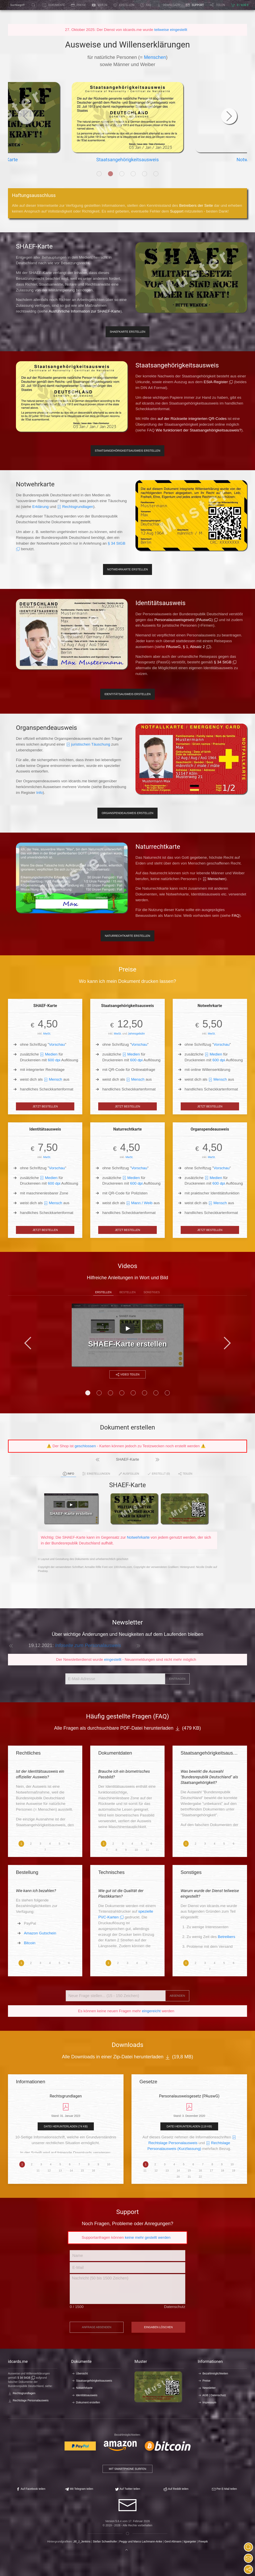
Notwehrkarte (82, 2387)
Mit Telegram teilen (79, 2488)
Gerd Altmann (172, 2541)
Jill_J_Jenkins (81, 2541)
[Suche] (22, 5)
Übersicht (79, 2373)
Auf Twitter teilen (127, 2488)
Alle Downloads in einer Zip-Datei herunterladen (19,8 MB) (127, 2056)
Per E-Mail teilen (224, 2488)
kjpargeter (190, 2541)
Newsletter (207, 2387)
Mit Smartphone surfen (127, 2468)
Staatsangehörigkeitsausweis (91, 2380)
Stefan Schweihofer (105, 2541)
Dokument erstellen (85, 2402)
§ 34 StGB (26, 2377)
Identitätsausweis (84, 2395)
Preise (204, 2380)
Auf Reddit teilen (175, 2488)
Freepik (203, 2541)
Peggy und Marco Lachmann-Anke (140, 2541)
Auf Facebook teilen (30, 2488)
